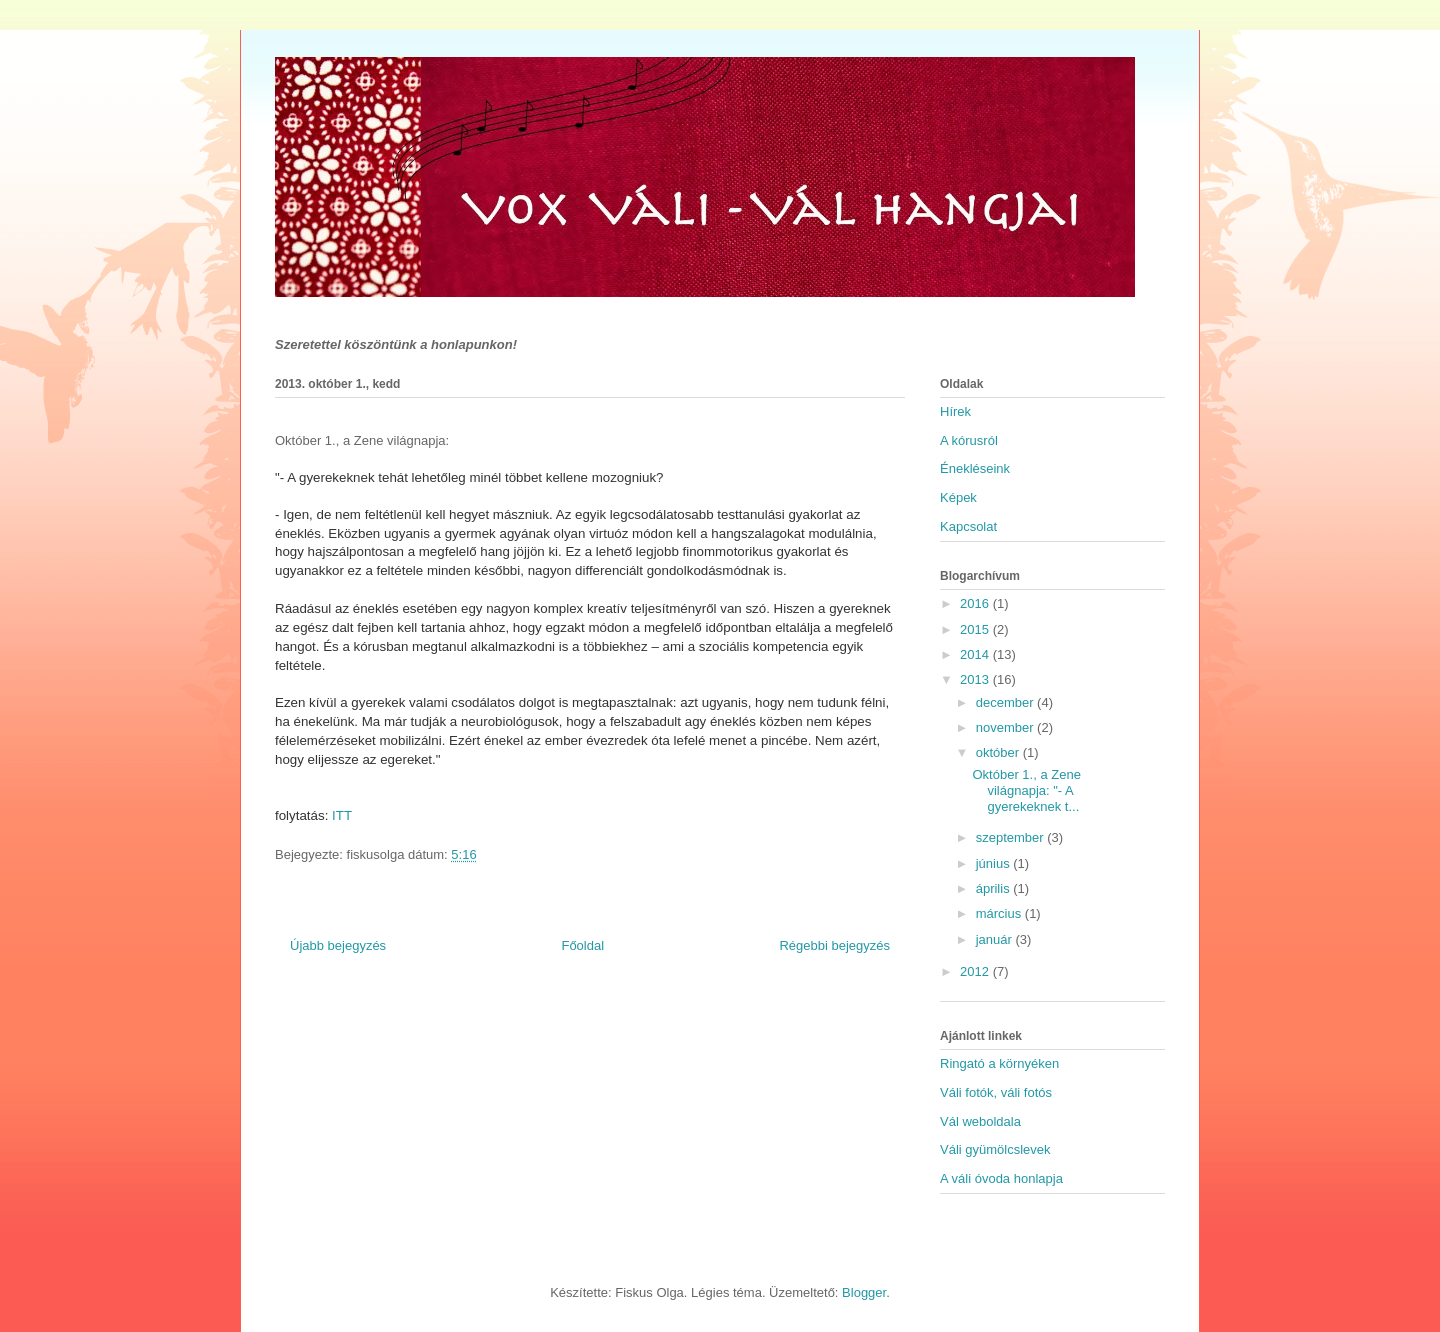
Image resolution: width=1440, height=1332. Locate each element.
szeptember (1012, 837)
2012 (976, 971)
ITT (343, 815)
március (1000, 913)
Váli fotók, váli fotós (996, 1092)
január (996, 939)
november (1006, 727)
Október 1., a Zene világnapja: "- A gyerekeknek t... (1026, 790)
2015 (976, 629)
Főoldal (582, 945)
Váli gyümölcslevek (995, 1149)
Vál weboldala (980, 1121)
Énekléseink (975, 468)
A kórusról (969, 440)
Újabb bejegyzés (338, 945)
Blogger (864, 1292)
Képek (958, 497)
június (995, 863)
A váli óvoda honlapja (1001, 1178)
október (999, 752)
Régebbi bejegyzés (834, 945)
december (1006, 702)
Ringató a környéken (999, 1063)
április (995, 888)
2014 (976, 654)
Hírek (955, 411)
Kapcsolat (968, 526)
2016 (976, 603)
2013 (976, 679)
